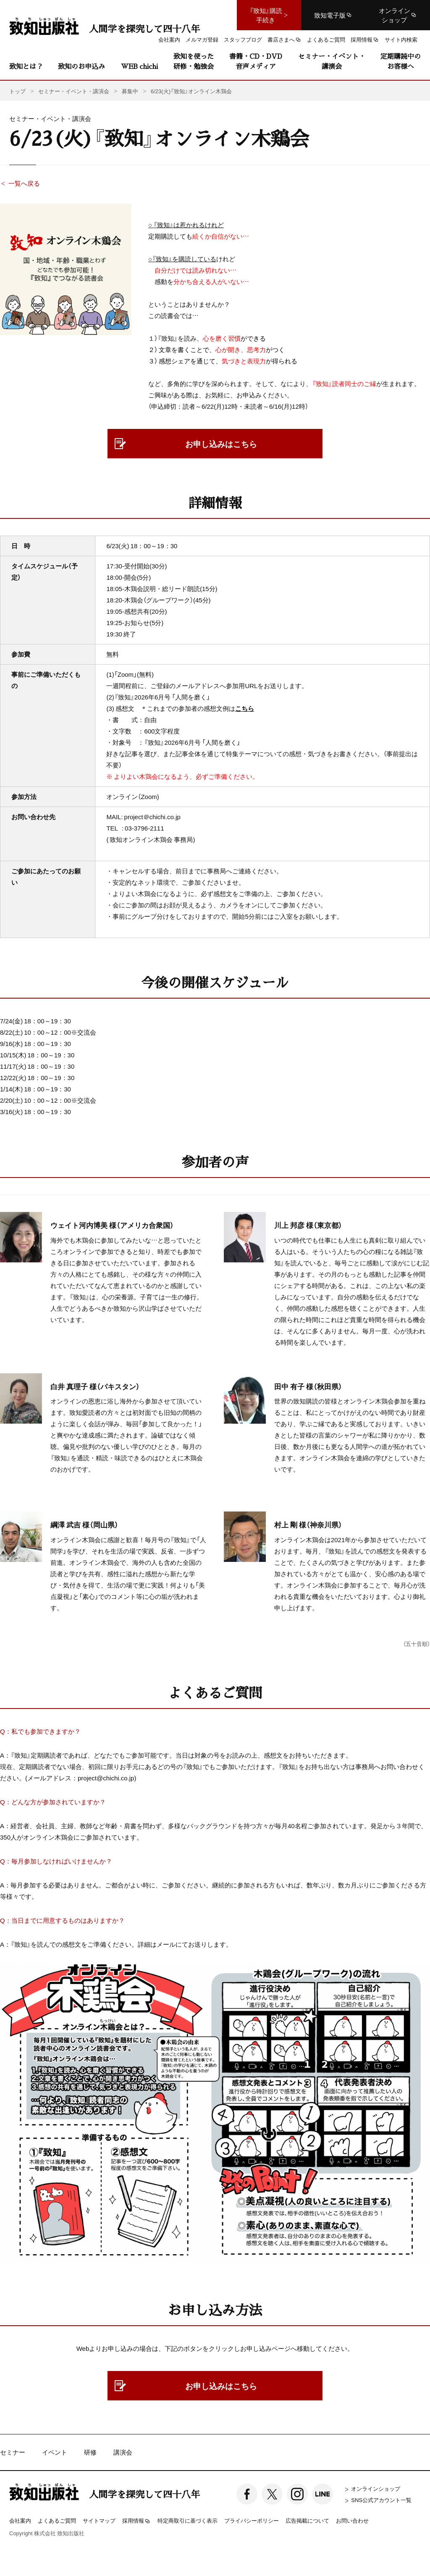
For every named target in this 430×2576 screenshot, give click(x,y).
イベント (54, 2452)
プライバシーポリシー (251, 2520)
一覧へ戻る (24, 183)
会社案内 (20, 2520)
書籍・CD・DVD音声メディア (255, 61)
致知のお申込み (81, 66)
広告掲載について (307, 2520)
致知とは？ (26, 66)
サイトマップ (99, 2520)
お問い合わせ (352, 2520)
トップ (17, 91)
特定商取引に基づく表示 (187, 2520)
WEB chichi (139, 66)
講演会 (122, 2452)
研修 (90, 2452)
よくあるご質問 (57, 2520)
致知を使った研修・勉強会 (193, 61)
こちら (244, 708)
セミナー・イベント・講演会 (331, 61)
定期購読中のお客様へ (400, 61)
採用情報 (136, 2521)
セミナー (12, 2452)
